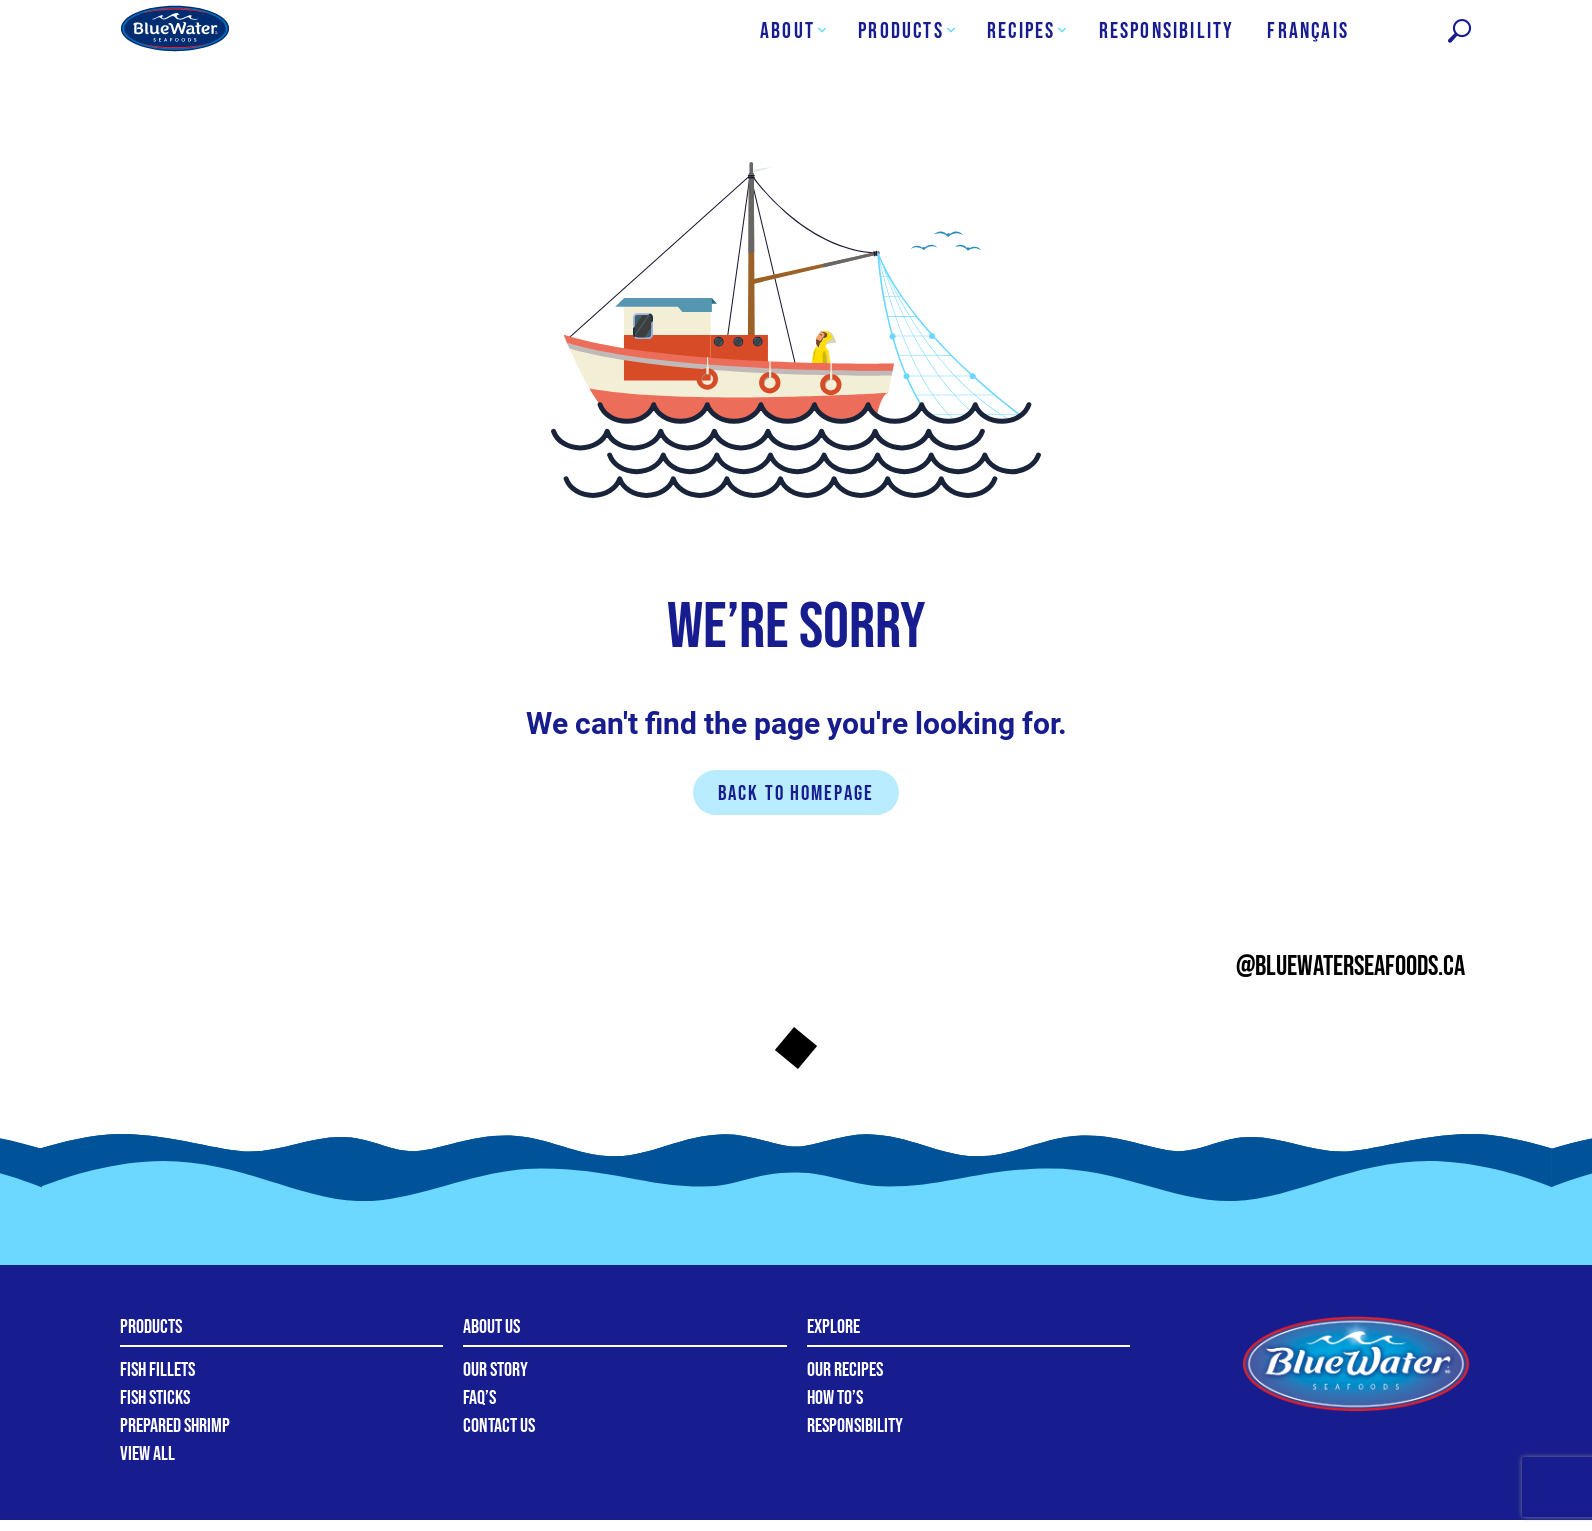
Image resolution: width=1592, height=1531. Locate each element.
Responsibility (855, 1426)
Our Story (495, 1370)
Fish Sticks (155, 1398)
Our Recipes (845, 1370)
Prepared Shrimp (175, 1426)
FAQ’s (479, 1398)
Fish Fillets (157, 1370)
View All (147, 1454)
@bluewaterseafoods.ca (1350, 966)
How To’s (835, 1398)
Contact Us (499, 1426)
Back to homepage (796, 793)
